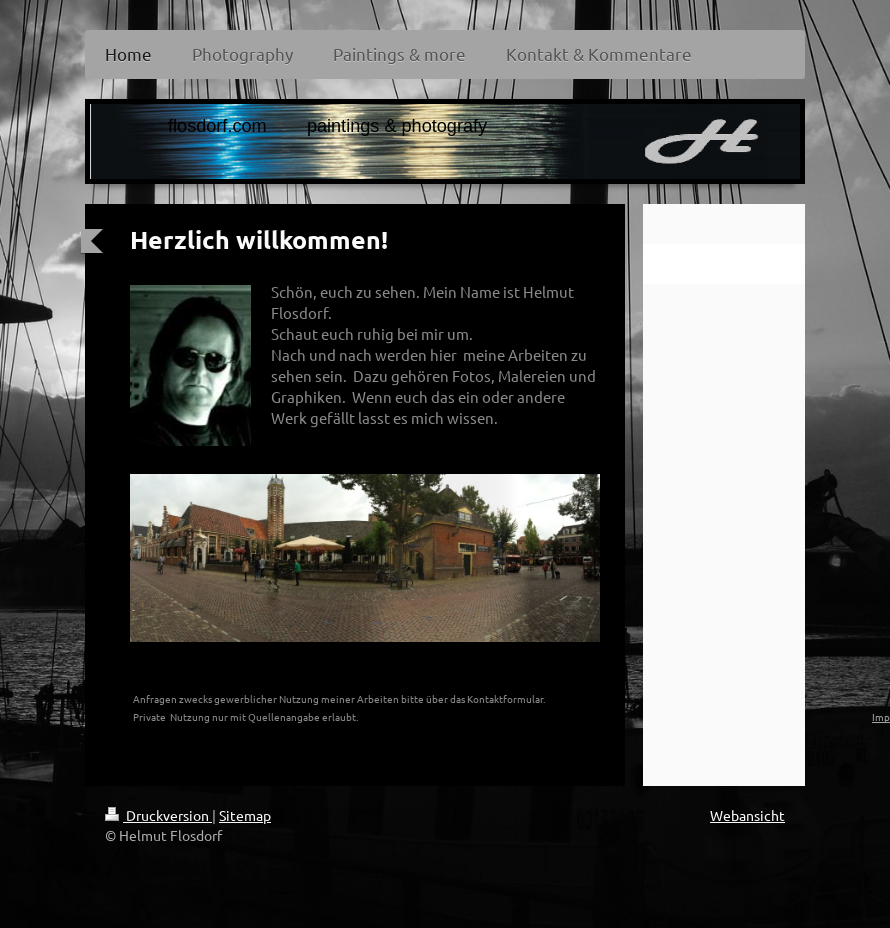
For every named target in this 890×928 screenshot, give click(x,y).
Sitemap (245, 815)
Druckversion (158, 815)
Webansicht (747, 815)
